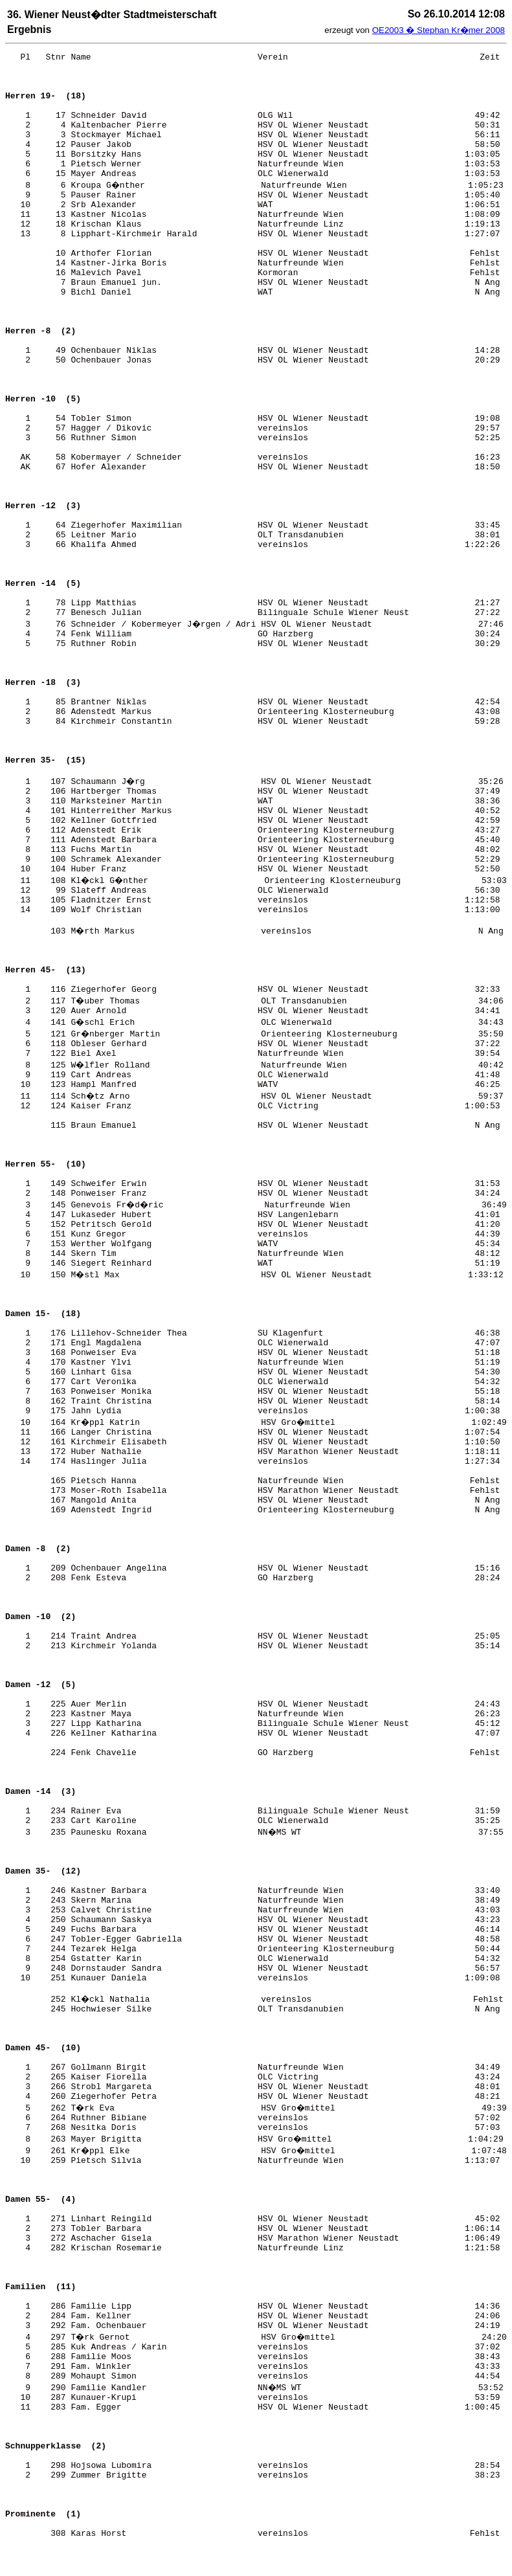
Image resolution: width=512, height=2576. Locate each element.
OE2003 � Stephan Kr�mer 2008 (438, 30)
